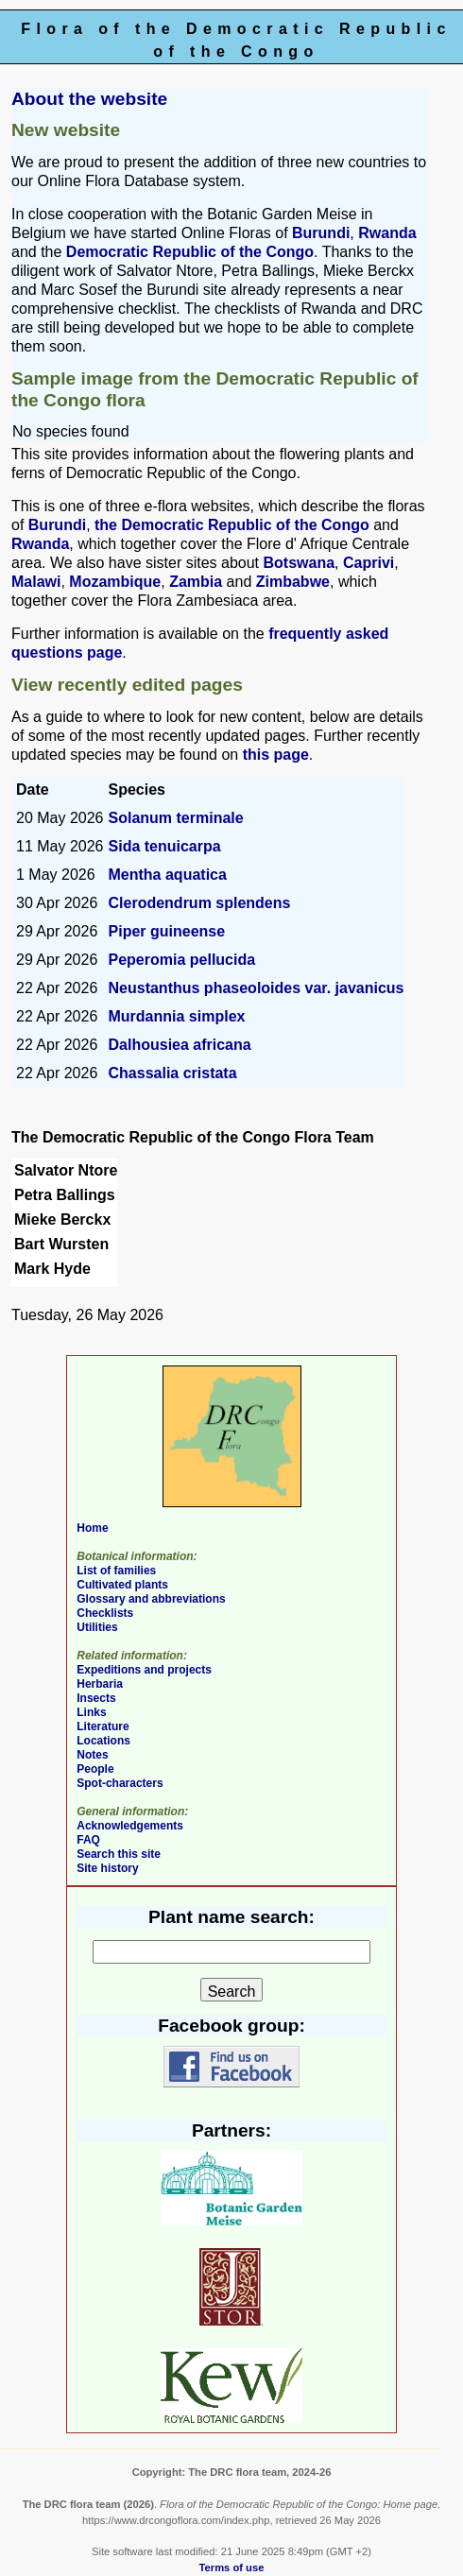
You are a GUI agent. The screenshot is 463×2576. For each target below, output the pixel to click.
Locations (103, 1740)
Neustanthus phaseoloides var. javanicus (256, 988)
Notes (92, 1754)
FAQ (88, 1839)
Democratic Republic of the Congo (190, 252)
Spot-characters (120, 1783)
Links (91, 1712)
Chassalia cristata (173, 1073)
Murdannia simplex (177, 1016)
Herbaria (100, 1684)
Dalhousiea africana (180, 1045)
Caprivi (368, 563)
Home (92, 1528)
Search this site (119, 1854)
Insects (96, 1698)
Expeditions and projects (144, 1669)
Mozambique (115, 582)
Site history (107, 1868)
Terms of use (232, 2567)
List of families (116, 1570)
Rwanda (387, 233)
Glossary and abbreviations (151, 1599)
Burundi (321, 233)
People (95, 1769)
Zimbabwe (293, 582)
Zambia (195, 582)
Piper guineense (167, 931)
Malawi (35, 582)
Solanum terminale (176, 818)
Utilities (97, 1627)
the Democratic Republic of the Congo (231, 525)
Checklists (105, 1613)
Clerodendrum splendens (200, 903)
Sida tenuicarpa (165, 846)
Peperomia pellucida (182, 960)
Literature (103, 1726)
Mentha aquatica (168, 875)
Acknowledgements (130, 1825)
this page (276, 755)
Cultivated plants (122, 1584)
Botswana (299, 563)
